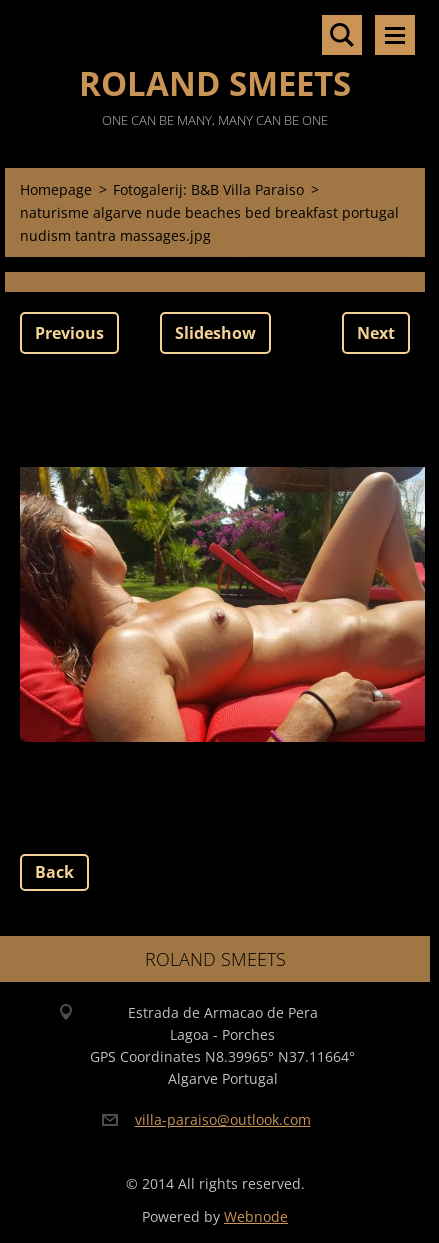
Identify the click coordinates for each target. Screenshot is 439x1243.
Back (54, 872)
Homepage (56, 189)
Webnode (256, 1216)
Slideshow (215, 333)
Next (376, 333)
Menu (395, 35)
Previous (69, 333)
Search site (342, 35)
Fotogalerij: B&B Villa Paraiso (208, 189)
